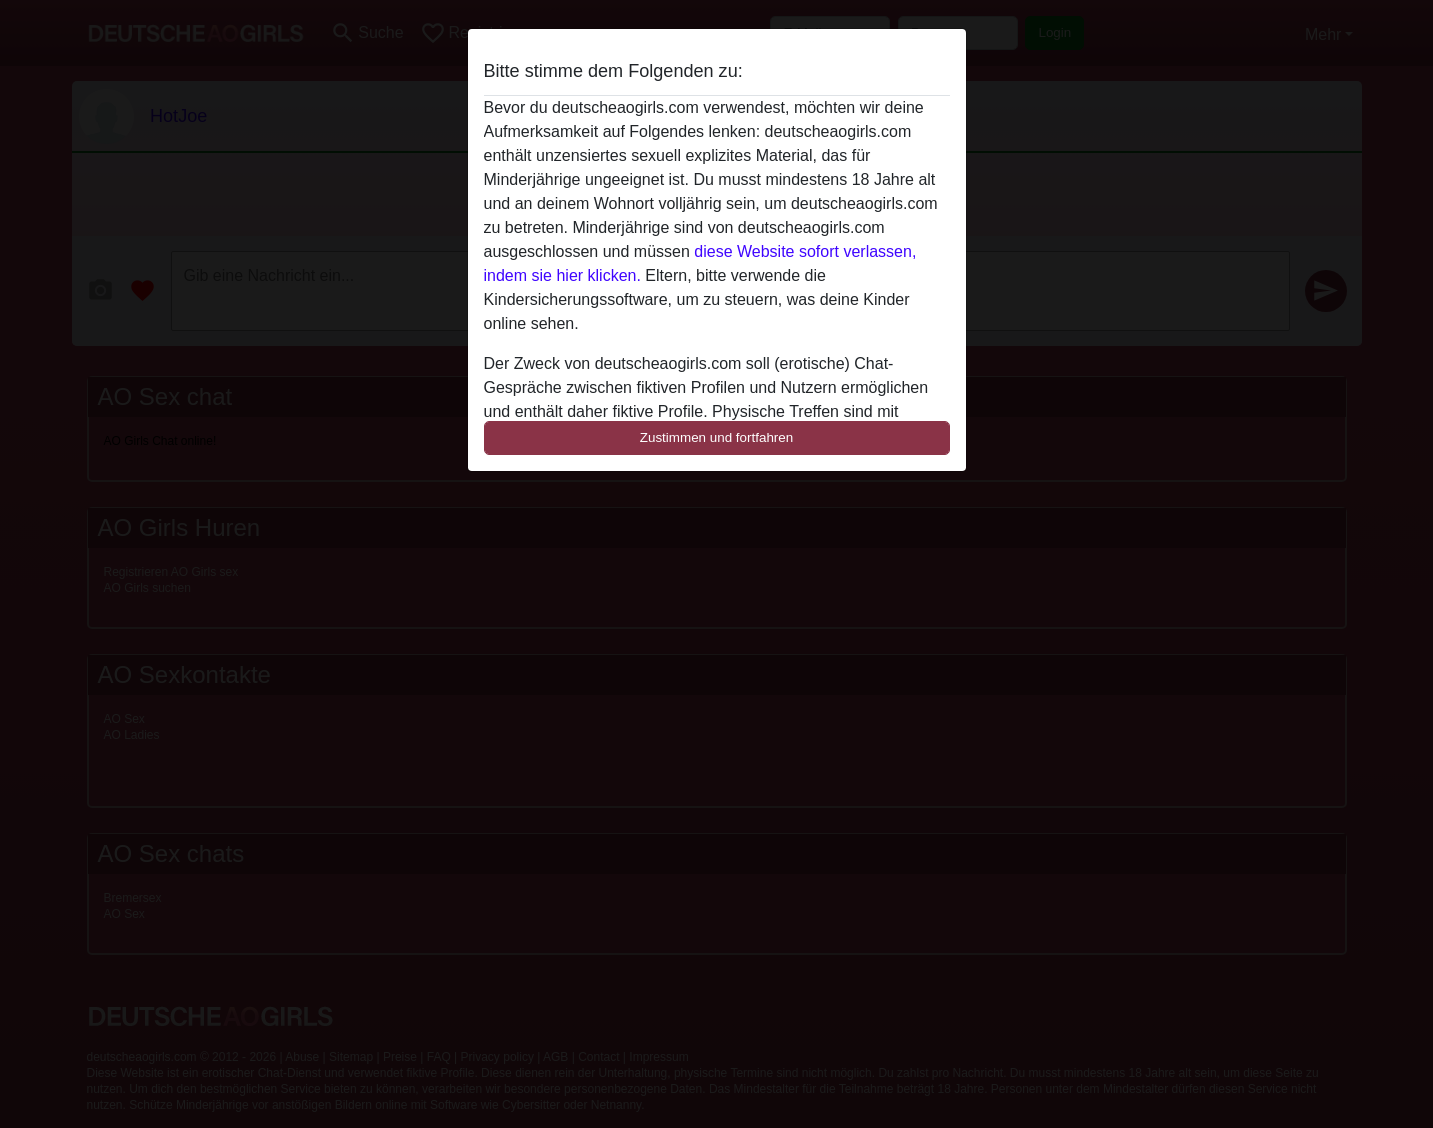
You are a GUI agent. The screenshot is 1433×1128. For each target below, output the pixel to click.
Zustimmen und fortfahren (717, 437)
